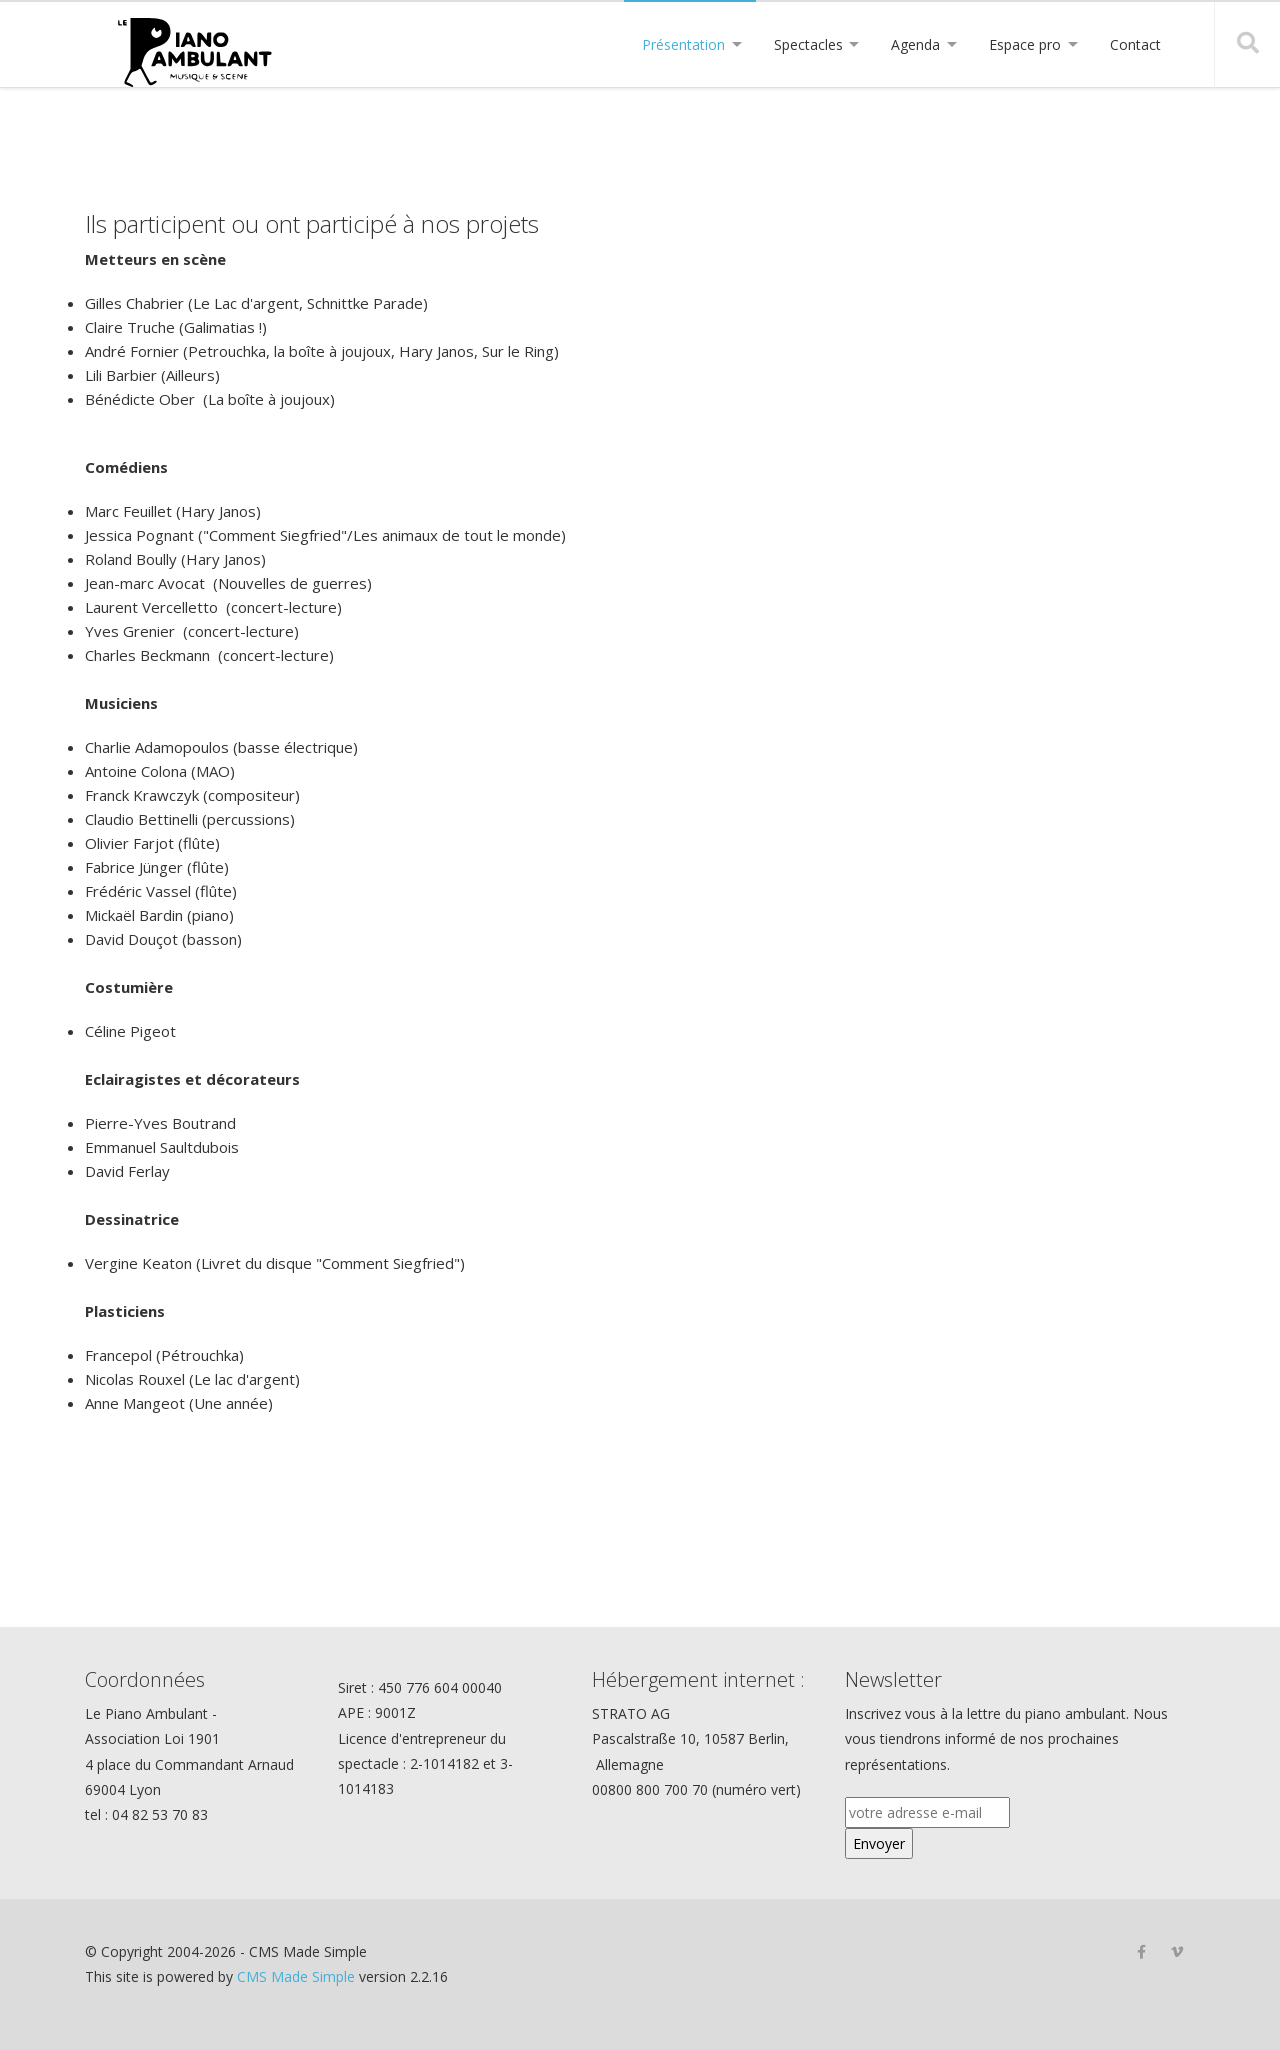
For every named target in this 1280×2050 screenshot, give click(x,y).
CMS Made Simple (296, 1976)
